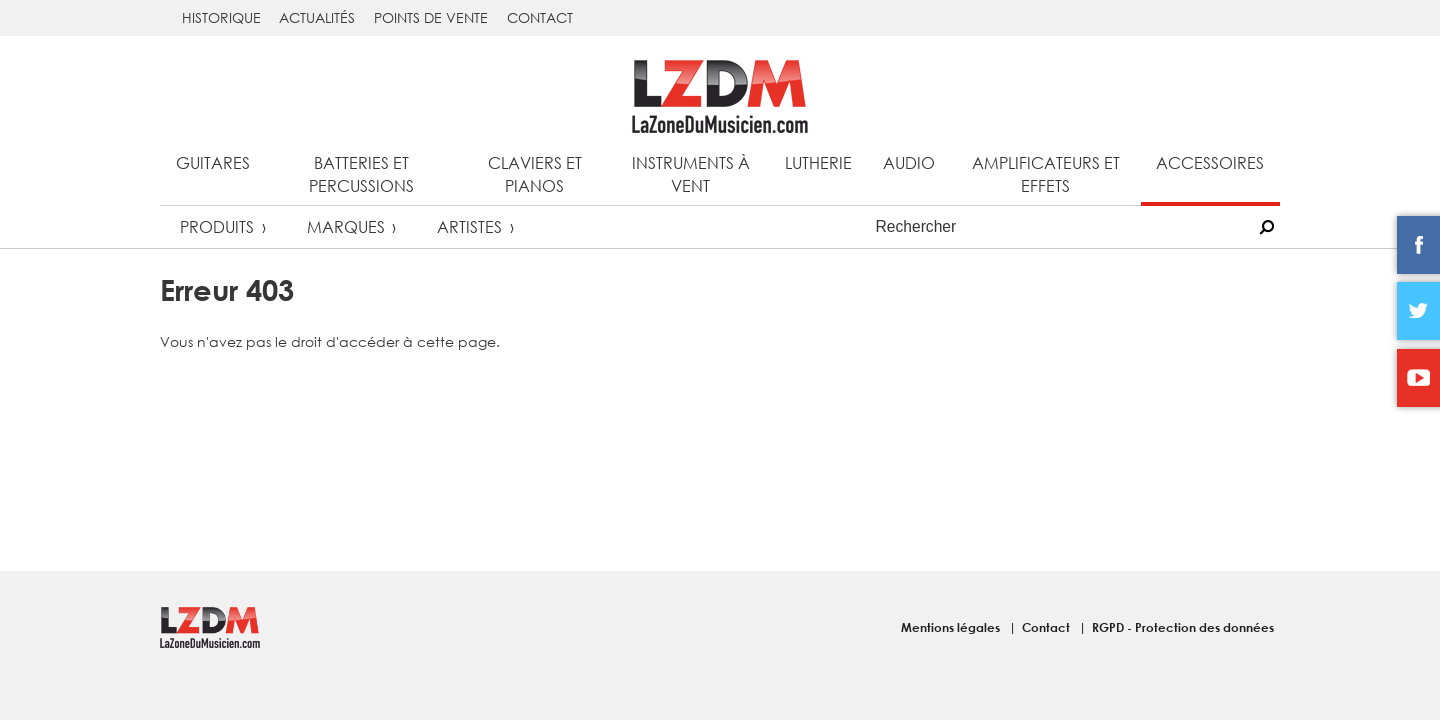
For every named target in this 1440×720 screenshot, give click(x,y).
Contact (540, 17)
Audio (909, 162)
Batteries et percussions (361, 174)
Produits (217, 226)
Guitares (213, 162)
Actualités (317, 17)
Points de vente (431, 17)
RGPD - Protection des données (1183, 627)
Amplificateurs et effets (1046, 174)
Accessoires (1210, 162)
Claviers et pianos (535, 174)
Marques (346, 226)
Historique (221, 17)
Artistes (469, 226)
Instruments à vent (691, 174)
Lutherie (818, 162)
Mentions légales (952, 627)
